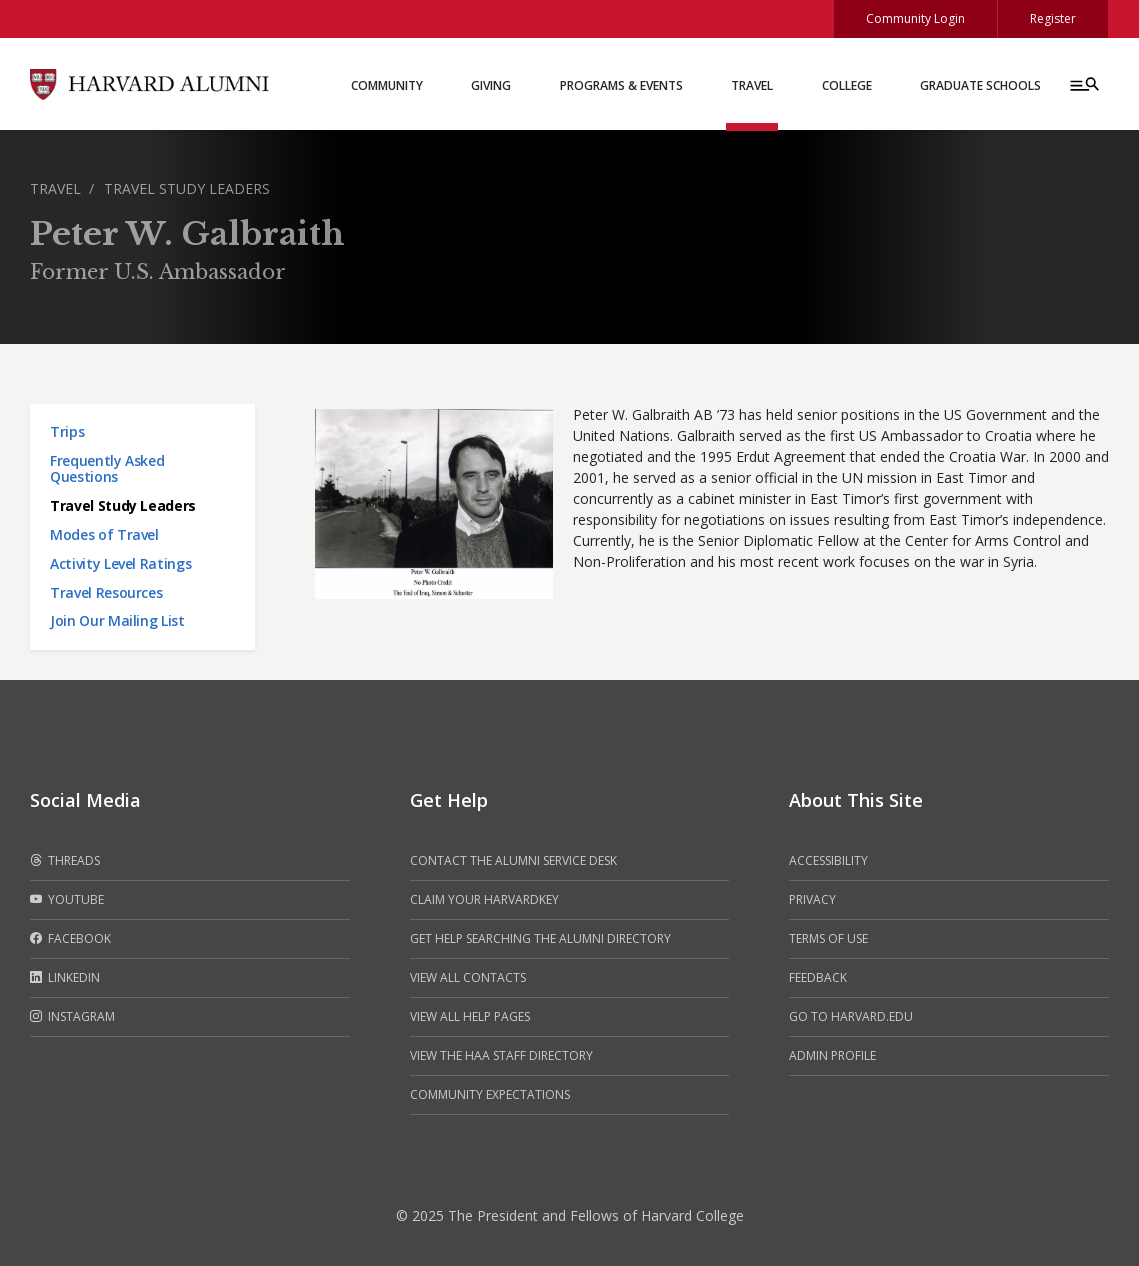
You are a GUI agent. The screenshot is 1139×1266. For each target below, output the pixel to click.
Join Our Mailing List (117, 620)
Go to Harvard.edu (851, 1016)
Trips (67, 431)
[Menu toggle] (1083, 84)
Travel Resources (106, 592)
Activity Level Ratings (120, 563)
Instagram (72, 1017)
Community (387, 85)
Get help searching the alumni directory (540, 938)
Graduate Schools (980, 85)
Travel (752, 85)
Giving (491, 85)
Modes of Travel (104, 534)
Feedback (818, 977)
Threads (65, 861)
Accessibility (828, 860)
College (847, 85)
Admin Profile (832, 1055)
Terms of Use (828, 938)
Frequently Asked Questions (107, 469)
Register (1053, 18)
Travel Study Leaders (187, 188)
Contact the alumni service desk (513, 860)
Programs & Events (621, 85)
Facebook (70, 939)
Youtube (67, 900)
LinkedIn (65, 978)
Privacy (812, 899)
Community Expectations (490, 1094)
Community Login (915, 18)
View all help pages (470, 1016)
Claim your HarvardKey (484, 899)
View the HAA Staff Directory (501, 1055)
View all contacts (468, 977)
